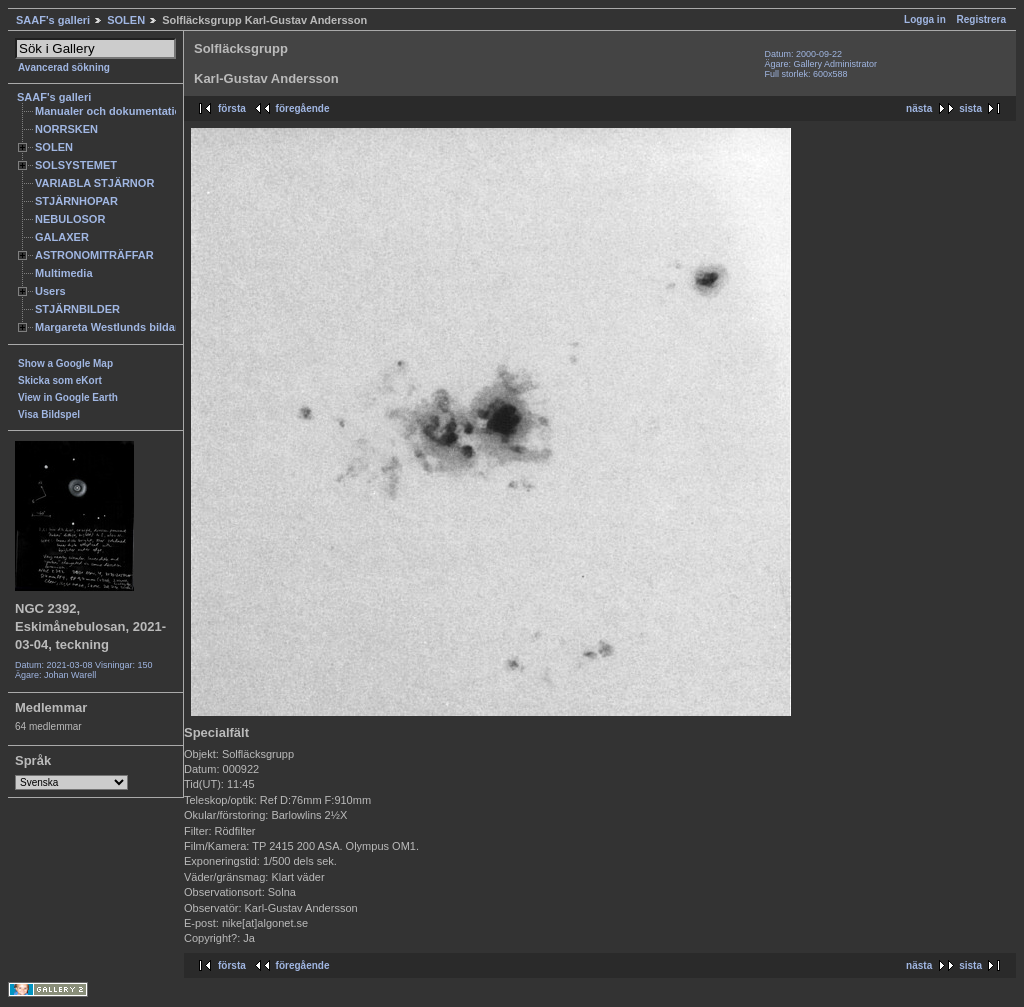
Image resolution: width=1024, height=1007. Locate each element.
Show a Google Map (65, 363)
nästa (919, 108)
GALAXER (62, 237)
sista (970, 108)
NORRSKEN (66, 129)
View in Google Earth (68, 397)
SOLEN (126, 20)
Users (50, 291)
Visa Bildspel (49, 414)
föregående (303, 108)
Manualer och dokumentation (111, 111)
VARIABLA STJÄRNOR (94, 183)
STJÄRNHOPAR (76, 201)
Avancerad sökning (64, 67)
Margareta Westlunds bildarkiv (115, 327)
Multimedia (64, 273)
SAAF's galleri (53, 20)
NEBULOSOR (70, 219)
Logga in (925, 19)
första (232, 108)
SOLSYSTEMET (76, 165)
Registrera (981, 19)
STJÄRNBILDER (77, 309)
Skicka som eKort (60, 380)
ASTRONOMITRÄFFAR (94, 255)
